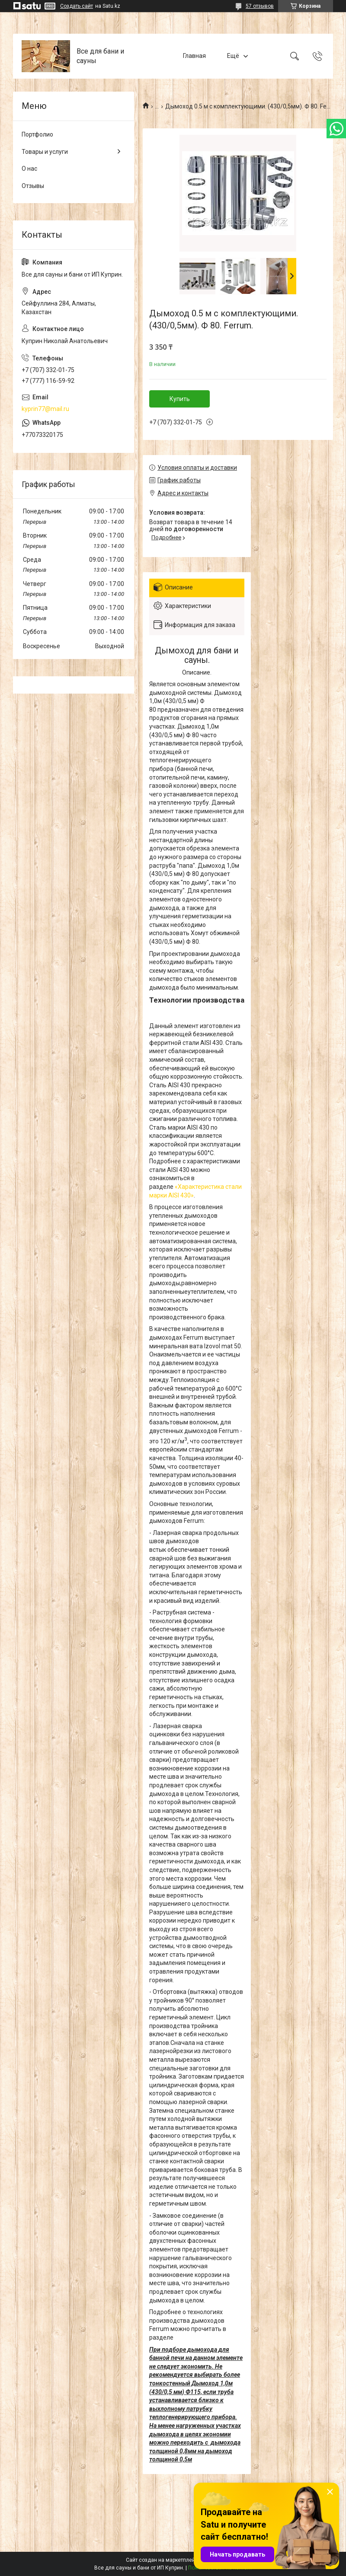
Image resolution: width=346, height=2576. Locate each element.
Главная (194, 55)
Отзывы (33, 185)
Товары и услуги (45, 151)
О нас (29, 168)
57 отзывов (260, 6)
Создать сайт (76, 6)
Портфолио (37, 134)
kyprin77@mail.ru (45, 408)
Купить (180, 398)
